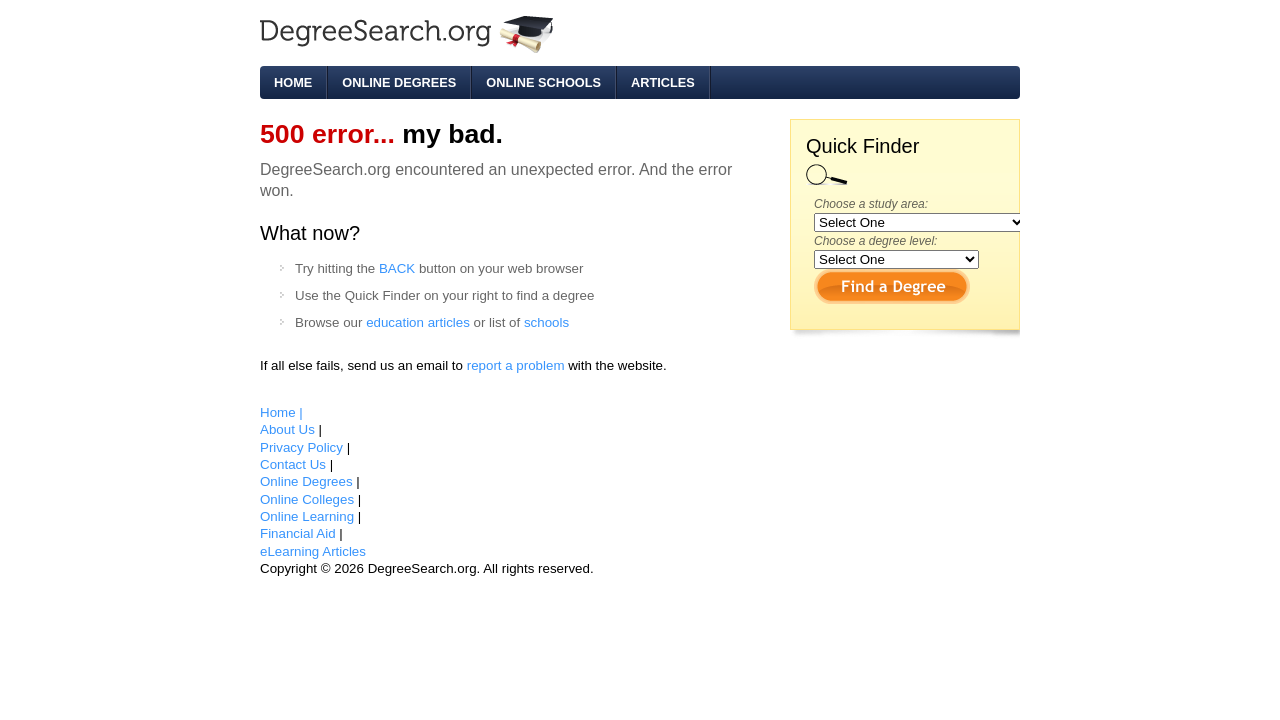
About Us (289, 429)
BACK (397, 268)
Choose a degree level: (875, 241)
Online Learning (309, 516)
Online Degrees (399, 82)
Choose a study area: (871, 204)
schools (546, 322)
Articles (663, 82)
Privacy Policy (303, 447)
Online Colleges (309, 499)
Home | (281, 412)
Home (293, 82)
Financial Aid (299, 533)
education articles (418, 322)
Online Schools (543, 82)
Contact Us (295, 464)
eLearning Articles (313, 551)
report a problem (516, 365)
